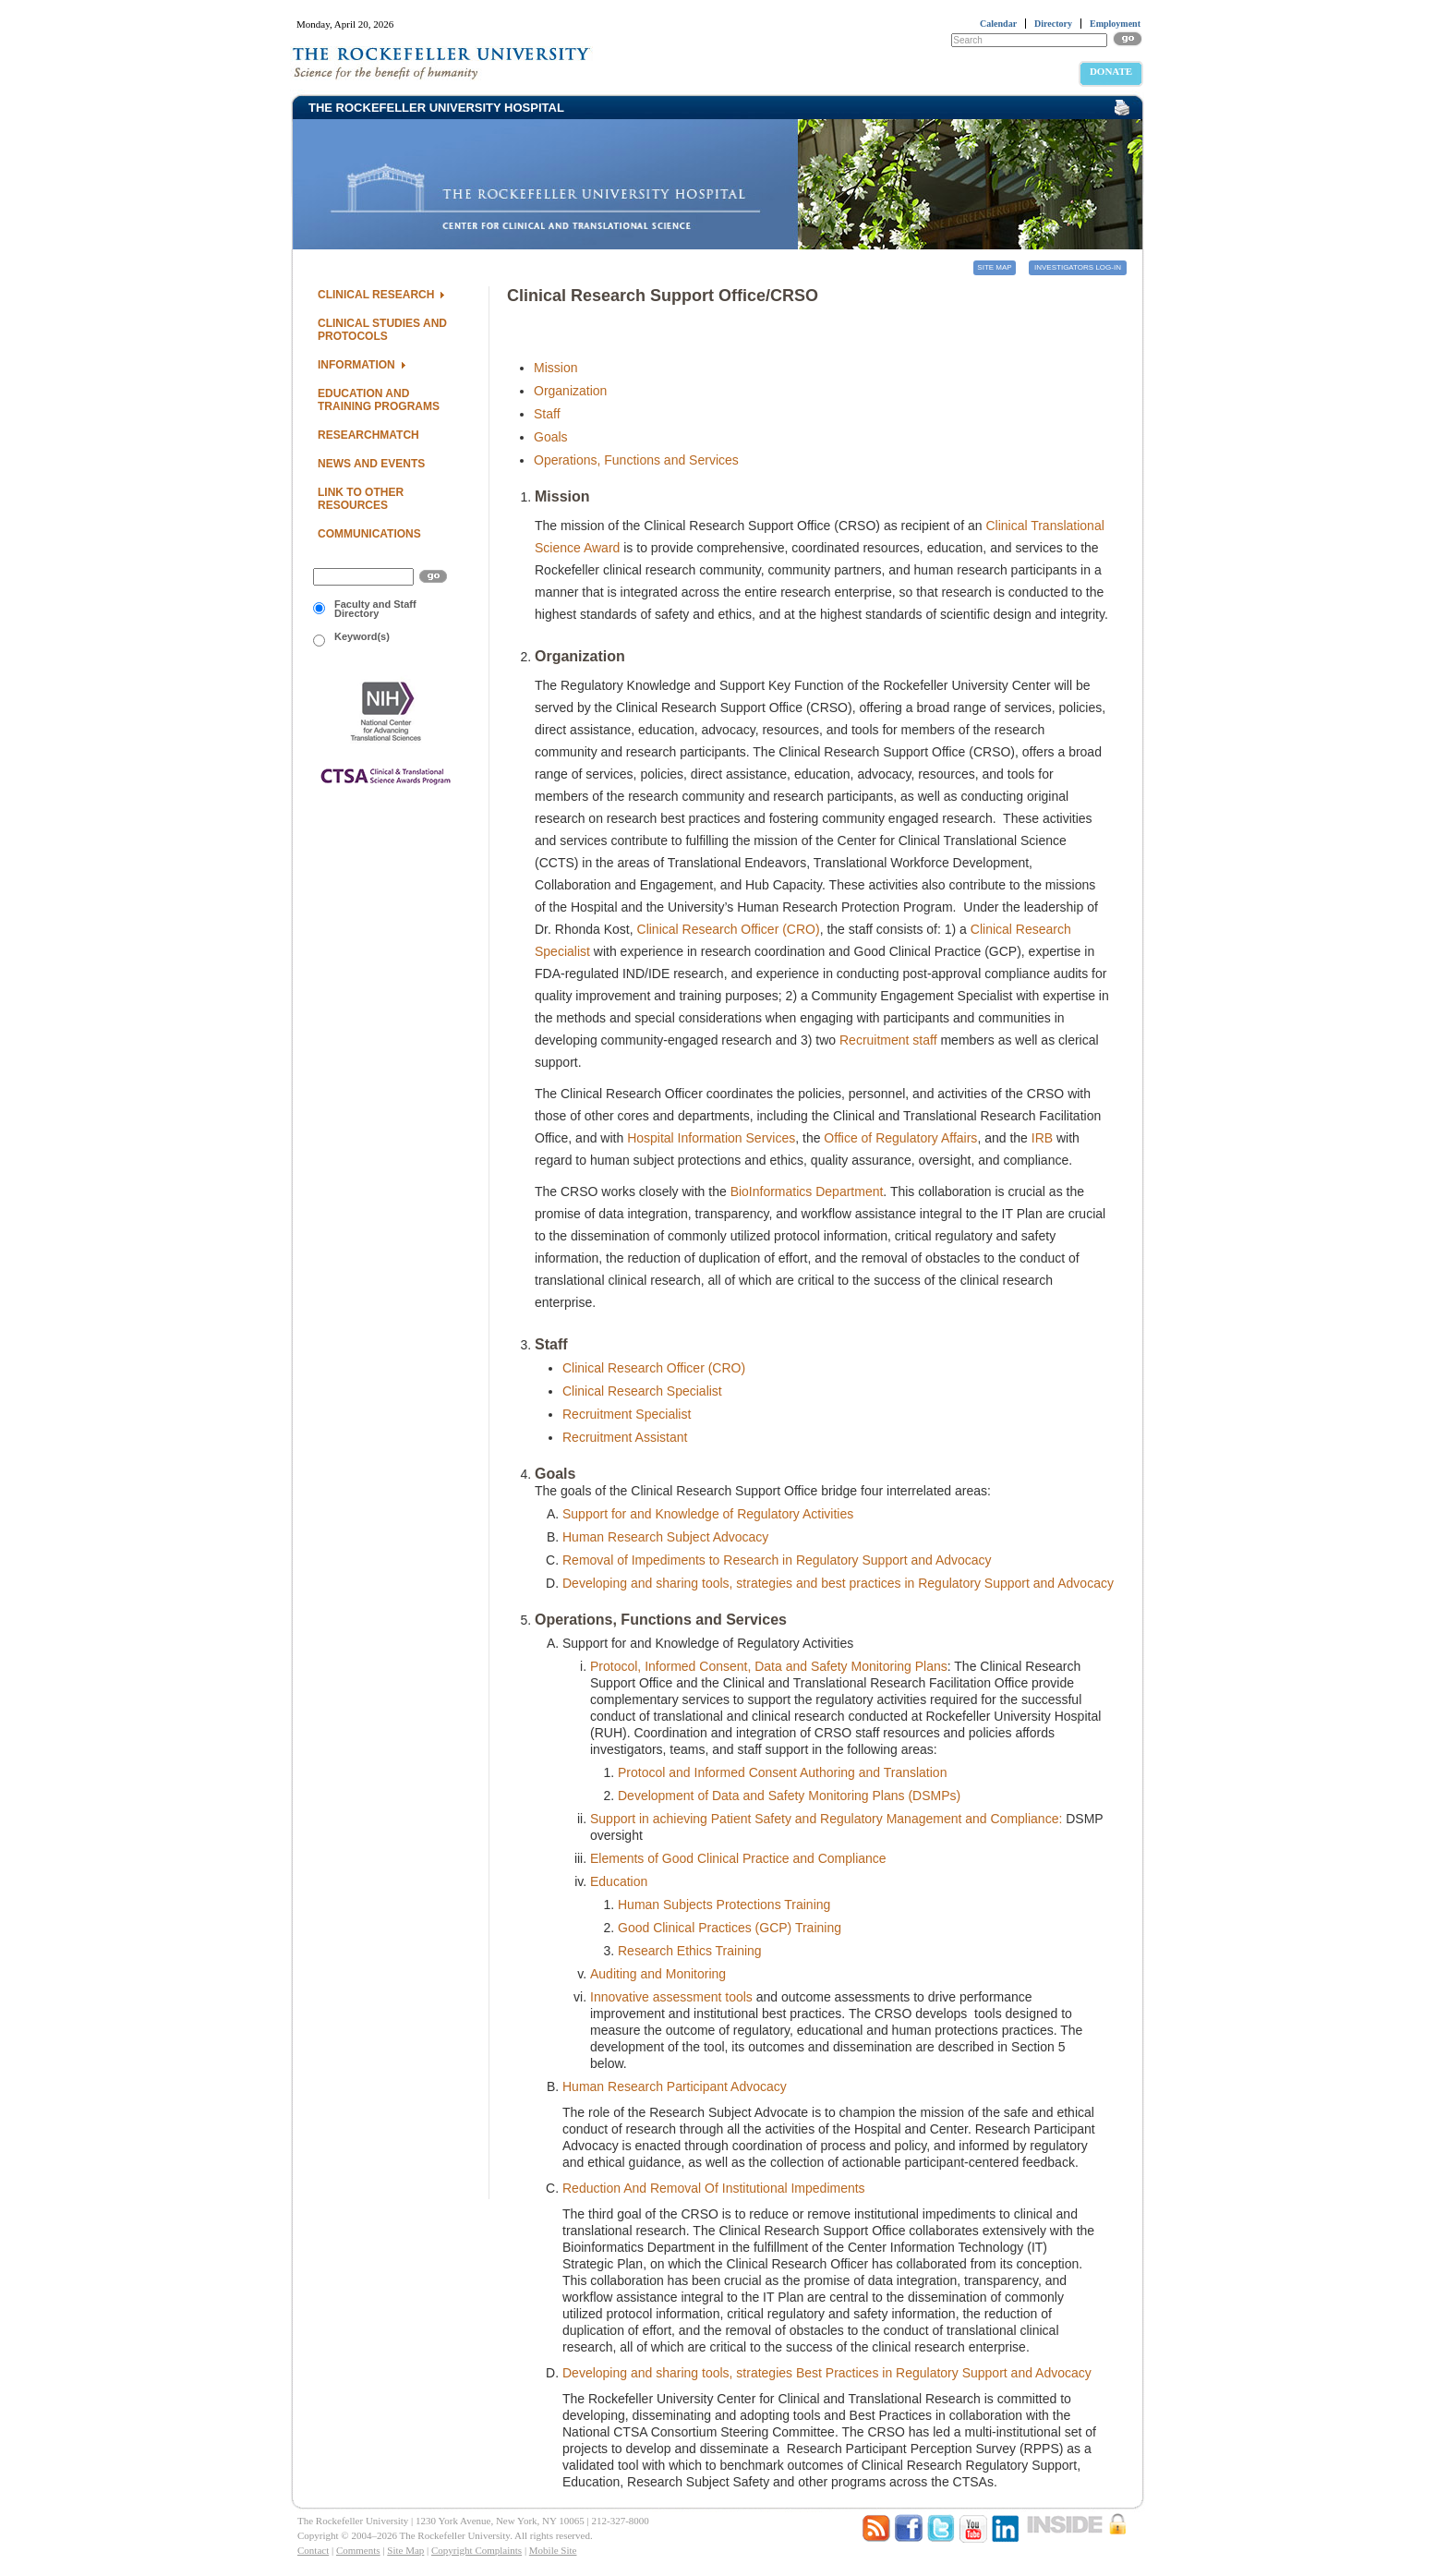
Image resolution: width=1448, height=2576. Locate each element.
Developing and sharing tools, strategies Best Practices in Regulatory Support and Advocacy (827, 2372)
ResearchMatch (368, 435)
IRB (1042, 1138)
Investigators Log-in (1077, 267)
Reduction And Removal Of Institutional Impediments (713, 2188)
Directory (1053, 23)
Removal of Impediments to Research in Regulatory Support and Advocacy (777, 1560)
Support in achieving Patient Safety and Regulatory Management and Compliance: (826, 1818)
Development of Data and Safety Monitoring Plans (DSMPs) (789, 1795)
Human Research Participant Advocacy (674, 2086)
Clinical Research (376, 294)
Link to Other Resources (361, 499)
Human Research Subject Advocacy (665, 1537)
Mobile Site (553, 2550)
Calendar (998, 23)
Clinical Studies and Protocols (382, 330)
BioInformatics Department (807, 1191)
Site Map (994, 267)
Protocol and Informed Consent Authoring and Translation (782, 1772)
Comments (358, 2550)
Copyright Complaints (476, 2550)
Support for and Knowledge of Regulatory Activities (707, 1513)
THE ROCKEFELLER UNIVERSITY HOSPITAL (436, 108)
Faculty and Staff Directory (364, 609)
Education (618, 1881)
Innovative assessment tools (671, 1996)
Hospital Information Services (711, 1138)
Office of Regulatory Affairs (900, 1138)
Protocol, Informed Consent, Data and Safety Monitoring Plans (768, 1666)
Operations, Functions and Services (636, 460)
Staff (547, 413)
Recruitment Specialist (626, 1414)
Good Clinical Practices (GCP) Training (729, 1927)
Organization (570, 390)
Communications (369, 533)
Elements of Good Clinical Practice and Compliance (738, 1858)
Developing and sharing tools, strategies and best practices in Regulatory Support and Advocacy (838, 1583)
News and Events (371, 463)
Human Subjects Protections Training (724, 1904)
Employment (1115, 23)
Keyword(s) (351, 638)
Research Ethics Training (690, 1950)
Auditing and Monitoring (658, 1973)
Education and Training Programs (379, 400)
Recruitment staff (888, 1040)
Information (356, 364)
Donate (1111, 71)
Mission (555, 367)
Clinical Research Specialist (642, 1391)
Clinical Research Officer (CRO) (728, 929)
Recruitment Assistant (624, 1437)
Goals (551, 436)
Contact (313, 2550)
